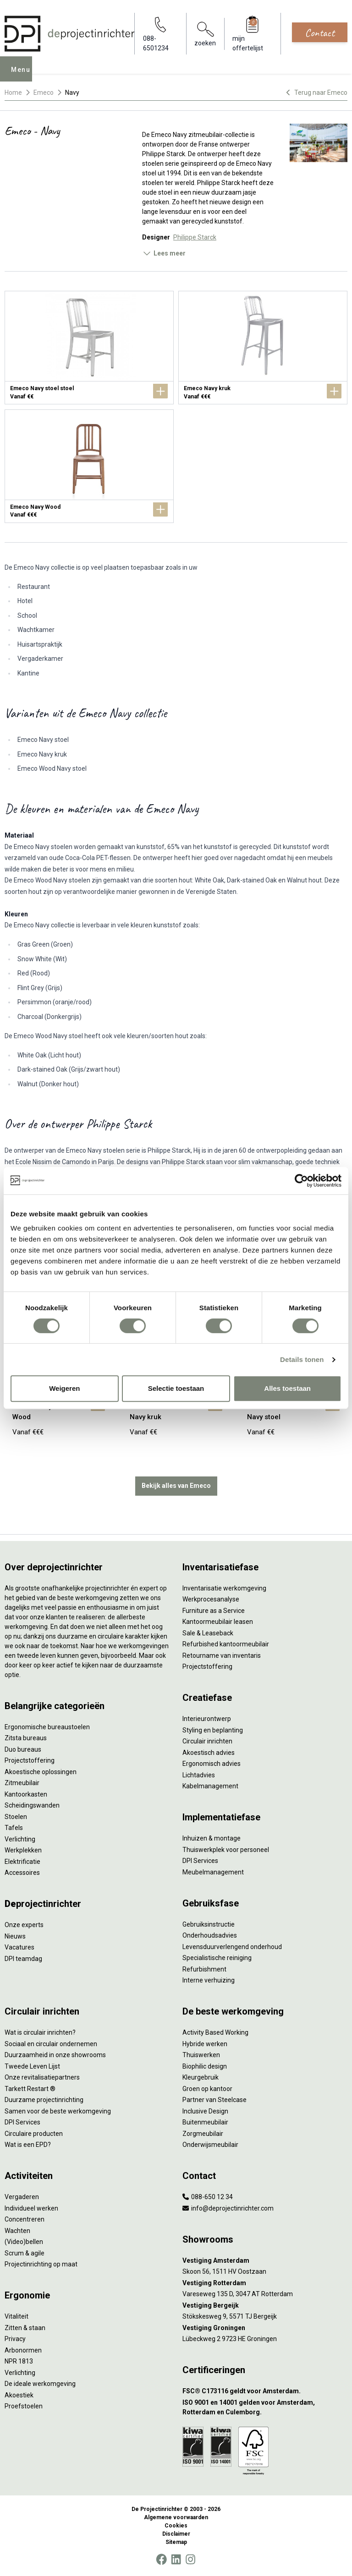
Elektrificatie (22, 1861)
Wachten (17, 2230)
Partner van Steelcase (214, 2099)
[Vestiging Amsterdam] (264, 2261)
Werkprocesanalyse (210, 1599)
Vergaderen (22, 2196)
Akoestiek (19, 2395)
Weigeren (64, 1388)
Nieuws (15, 1936)
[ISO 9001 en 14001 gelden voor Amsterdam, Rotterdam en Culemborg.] (264, 2407)
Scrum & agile (24, 2253)
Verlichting (20, 1839)
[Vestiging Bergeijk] (264, 2305)
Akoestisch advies (208, 1752)
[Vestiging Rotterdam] (264, 2283)
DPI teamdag (23, 1958)
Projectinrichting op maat (41, 2264)
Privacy (15, 2338)
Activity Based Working (215, 2032)
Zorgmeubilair (202, 2133)
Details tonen (302, 1359)
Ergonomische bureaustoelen (47, 1727)
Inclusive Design (205, 2111)
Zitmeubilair (22, 1782)
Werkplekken (23, 1850)
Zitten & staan (25, 2327)
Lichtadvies (198, 1775)
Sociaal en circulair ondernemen (51, 2044)
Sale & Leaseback (207, 1633)
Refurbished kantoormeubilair (225, 1644)
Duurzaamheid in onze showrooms (55, 2055)
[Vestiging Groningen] (264, 2328)
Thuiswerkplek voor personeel (225, 1849)
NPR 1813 (19, 2361)
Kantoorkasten (26, 1794)
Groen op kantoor (207, 2088)
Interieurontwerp (206, 1718)
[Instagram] (190, 2559)
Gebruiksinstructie (208, 1924)
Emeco (43, 92)
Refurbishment (204, 1969)
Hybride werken (204, 2044)
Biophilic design (204, 2066)
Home (13, 92)
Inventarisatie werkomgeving (224, 1588)
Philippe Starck (194, 237)
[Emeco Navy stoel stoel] (89, 347)
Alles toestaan (287, 1388)
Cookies (176, 2525)
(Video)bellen (24, 2241)
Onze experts (24, 1924)
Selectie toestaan (176, 1388)
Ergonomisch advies (211, 1763)
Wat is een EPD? (28, 2144)
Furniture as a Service (213, 1610)
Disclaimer (176, 2534)
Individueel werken (31, 2208)
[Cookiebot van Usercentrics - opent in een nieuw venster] (301, 1180)
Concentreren (24, 2219)
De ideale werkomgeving (40, 2383)
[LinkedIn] (176, 2559)
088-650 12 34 (207, 2196)
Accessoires (22, 1872)
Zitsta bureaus (26, 1738)
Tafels (14, 1827)
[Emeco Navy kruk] (263, 347)
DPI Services (200, 1860)
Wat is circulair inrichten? (40, 2032)
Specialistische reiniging (217, 1957)
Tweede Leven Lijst (32, 2066)
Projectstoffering (30, 1760)
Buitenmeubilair (205, 2122)
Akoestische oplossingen (41, 1771)
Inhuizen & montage (211, 1838)
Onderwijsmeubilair (210, 2144)
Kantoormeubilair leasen (217, 1621)
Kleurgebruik (200, 2077)
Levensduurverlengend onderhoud (232, 1946)
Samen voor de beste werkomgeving (58, 2111)
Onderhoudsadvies (209, 1935)
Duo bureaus (23, 1749)
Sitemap (176, 2542)
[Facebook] (161, 2559)
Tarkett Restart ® (30, 2088)
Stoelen (16, 1816)
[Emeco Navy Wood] (89, 466)
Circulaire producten (34, 2133)
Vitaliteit (16, 2316)
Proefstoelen (24, 2406)
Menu (23, 75)
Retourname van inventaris (221, 1655)
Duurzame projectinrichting (44, 2099)
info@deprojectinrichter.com (228, 2208)
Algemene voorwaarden (176, 2517)
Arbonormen (23, 2350)
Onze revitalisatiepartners (42, 2077)
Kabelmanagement (210, 1786)
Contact (320, 32)
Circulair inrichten (207, 1741)
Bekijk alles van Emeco (176, 1485)
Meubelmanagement (213, 1872)
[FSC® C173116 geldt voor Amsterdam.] (264, 2391)
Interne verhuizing (208, 1980)
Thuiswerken (201, 2055)
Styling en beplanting (212, 1730)
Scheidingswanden (32, 1805)
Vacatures (19, 1947)
